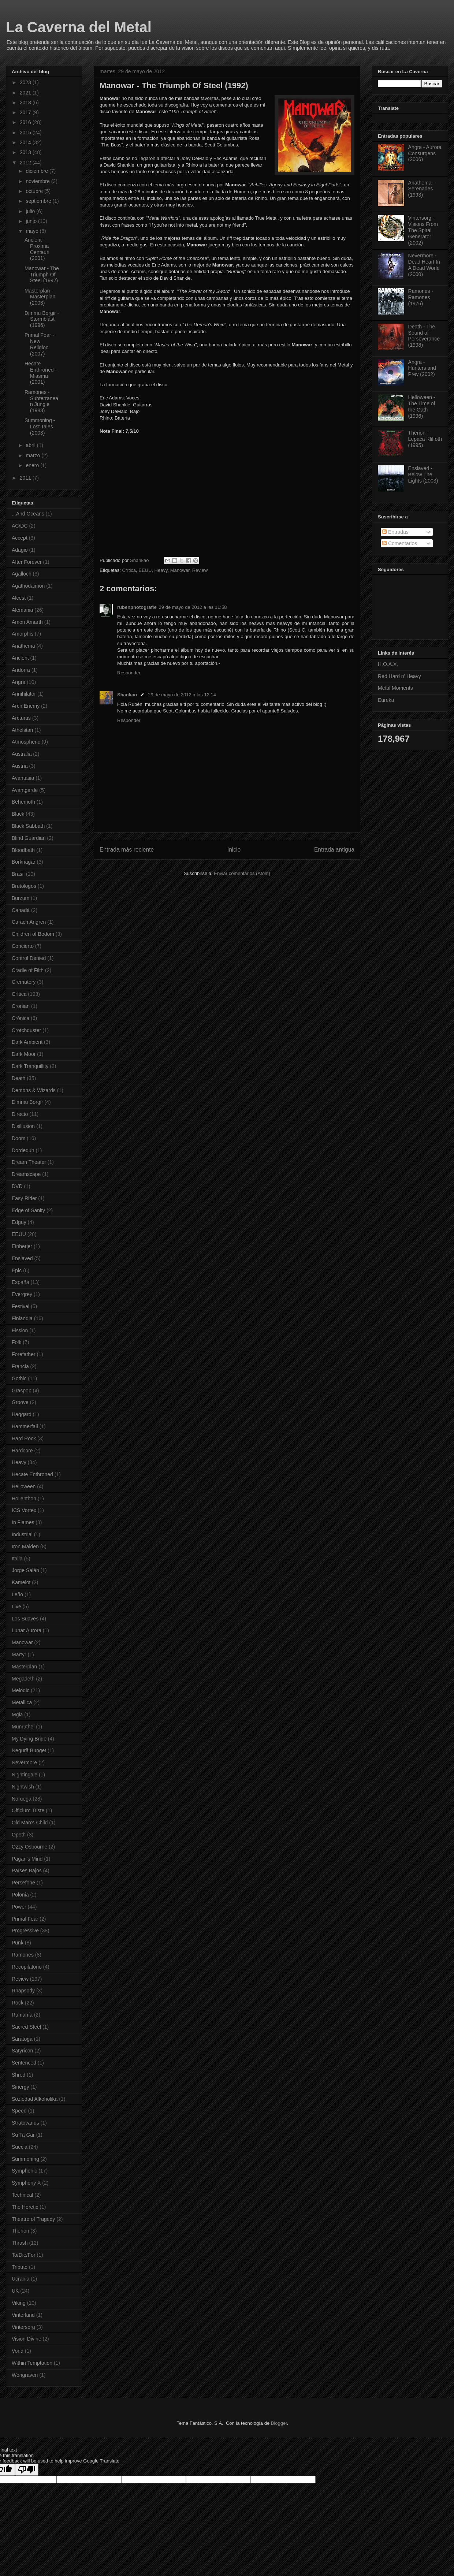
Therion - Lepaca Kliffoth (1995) (425, 439)
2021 (26, 93)
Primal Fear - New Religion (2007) (39, 344)
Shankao (127, 694)
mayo (33, 231)
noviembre (38, 181)
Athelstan (22, 730)
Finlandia (22, 1318)
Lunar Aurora (26, 1630)
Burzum (20, 898)
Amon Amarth (27, 622)
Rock (17, 2003)
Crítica (129, 570)
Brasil (18, 874)
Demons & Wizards (34, 1090)
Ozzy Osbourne (29, 1847)
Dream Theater (29, 1162)
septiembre (39, 201)
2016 (26, 122)
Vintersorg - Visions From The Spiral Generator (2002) (423, 230)
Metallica (22, 1702)
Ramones (23, 1955)
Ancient (20, 658)
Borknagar (24, 862)
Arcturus (21, 718)
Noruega (21, 1799)
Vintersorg (23, 2327)
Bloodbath (23, 850)
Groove (20, 1402)
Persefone (23, 1883)
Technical (22, 2195)
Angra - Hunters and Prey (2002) (422, 368)
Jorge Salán (25, 1570)
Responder (129, 672)
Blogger (279, 2423)
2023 (26, 82)
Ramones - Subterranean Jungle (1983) (41, 401)
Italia (17, 1558)
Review (200, 570)
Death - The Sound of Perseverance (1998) (424, 336)
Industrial (22, 1534)
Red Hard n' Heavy (399, 676)
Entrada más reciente (127, 849)
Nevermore (24, 1762)
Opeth (19, 1835)
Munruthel (23, 1727)
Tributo (19, 2267)
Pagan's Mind (27, 1859)
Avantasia (23, 778)
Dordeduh (23, 1150)
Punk (17, 1943)
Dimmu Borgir (27, 1102)
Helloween (24, 1486)
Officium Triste (28, 1810)
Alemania (22, 610)
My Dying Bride (29, 1739)
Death (18, 1078)
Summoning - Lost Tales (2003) (40, 426)
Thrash (20, 2243)
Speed (19, 2111)
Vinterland (23, 2315)
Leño (17, 1594)
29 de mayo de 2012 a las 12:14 (182, 694)
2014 (26, 142)
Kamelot (21, 1582)
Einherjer (22, 1246)
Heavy (161, 570)
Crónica (20, 1018)
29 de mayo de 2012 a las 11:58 (193, 607)
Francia (20, 1366)
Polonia (20, 1895)
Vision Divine (26, 2339)
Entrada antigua (334, 849)
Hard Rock (24, 1438)
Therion (20, 2231)
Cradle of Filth (28, 970)
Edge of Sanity (28, 1210)
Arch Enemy (26, 706)
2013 (26, 152)
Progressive (25, 1930)
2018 (26, 102)
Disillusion (23, 1126)
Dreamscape (26, 1174)
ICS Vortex (24, 1510)
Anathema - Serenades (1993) (421, 189)
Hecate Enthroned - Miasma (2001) (41, 373)
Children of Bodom (33, 934)
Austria (20, 766)
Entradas (395, 532)
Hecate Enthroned (32, 1474)
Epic (17, 1270)
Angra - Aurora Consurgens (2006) (425, 153)
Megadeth (23, 1679)
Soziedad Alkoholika (34, 2099)
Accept (19, 538)
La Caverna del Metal (79, 27)
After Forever (27, 562)
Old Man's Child (30, 1822)
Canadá (21, 910)
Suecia (19, 2147)
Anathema (23, 646)
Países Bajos (27, 1870)
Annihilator (24, 694)
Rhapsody (23, 1991)
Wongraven (25, 2375)
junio (32, 221)
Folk (16, 1342)
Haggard (21, 1414)
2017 (26, 112)
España (20, 1282)
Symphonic (24, 2171)
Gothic (19, 1378)
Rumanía (22, 2015)
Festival (20, 1306)
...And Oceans (28, 514)
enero (33, 465)
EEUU (145, 570)
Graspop (21, 1390)
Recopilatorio (27, 1967)
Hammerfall (25, 1426)
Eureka (386, 700)
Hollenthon (24, 1498)
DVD (17, 1186)
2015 (26, 132)
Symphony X (26, 2183)
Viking (19, 2303)
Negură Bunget (29, 1750)
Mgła (17, 1714)
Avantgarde (25, 790)
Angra (18, 682)
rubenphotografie (137, 607)
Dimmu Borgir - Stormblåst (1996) (42, 319)
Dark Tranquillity (30, 1066)
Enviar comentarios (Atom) (242, 873)
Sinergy (20, 2087)
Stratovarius (25, 2123)
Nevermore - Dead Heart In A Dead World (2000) (424, 265)
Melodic (20, 1690)
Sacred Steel (26, 2027)
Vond (17, 2351)
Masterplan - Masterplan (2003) (40, 297)
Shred (18, 2075)
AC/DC (20, 526)
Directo (20, 1114)
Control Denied (29, 958)
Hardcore (22, 1450)
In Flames (23, 1522)
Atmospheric (26, 742)
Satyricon (22, 2051)
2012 (26, 162)
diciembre (37, 171)
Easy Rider (24, 1198)
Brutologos (24, 886)
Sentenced (24, 2063)
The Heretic (25, 2207)
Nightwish (23, 1787)
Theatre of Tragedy (33, 2219)
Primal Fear (25, 1919)
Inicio (234, 849)
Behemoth (23, 802)
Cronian (21, 1006)
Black (18, 814)
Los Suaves (25, 1619)
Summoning (25, 2159)
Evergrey (22, 1294)
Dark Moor (24, 1054)
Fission (20, 1330)
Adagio (20, 550)
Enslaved (22, 1258)
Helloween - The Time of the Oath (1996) (421, 406)
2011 (26, 478)
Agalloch (21, 574)
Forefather (24, 1354)
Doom (18, 1138)
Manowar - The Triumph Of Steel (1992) (42, 274)
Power (19, 1907)
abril (31, 445)
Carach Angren (29, 922)
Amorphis (22, 634)
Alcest (19, 598)
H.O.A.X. (388, 664)
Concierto (23, 946)
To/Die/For (24, 2255)
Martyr (19, 1654)
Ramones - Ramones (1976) (420, 297)
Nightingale (24, 1774)
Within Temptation (32, 2363)
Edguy (19, 1222)
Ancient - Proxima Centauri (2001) (37, 249)
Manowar (180, 570)
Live (16, 1606)
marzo (33, 455)
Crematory (24, 982)
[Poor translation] (26, 2470)
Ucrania (20, 2279)
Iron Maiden (25, 1546)
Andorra (21, 670)
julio (31, 211)
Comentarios (399, 543)
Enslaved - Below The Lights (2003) (423, 474)
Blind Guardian (29, 838)
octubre (35, 191)
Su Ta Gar (23, 2135)
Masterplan (24, 1666)
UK (15, 2291)
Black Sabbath (28, 826)
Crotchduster (26, 1030)
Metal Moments (395, 688)
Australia (21, 754)
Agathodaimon (28, 586)
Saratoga (22, 2039)
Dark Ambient (27, 1042)
